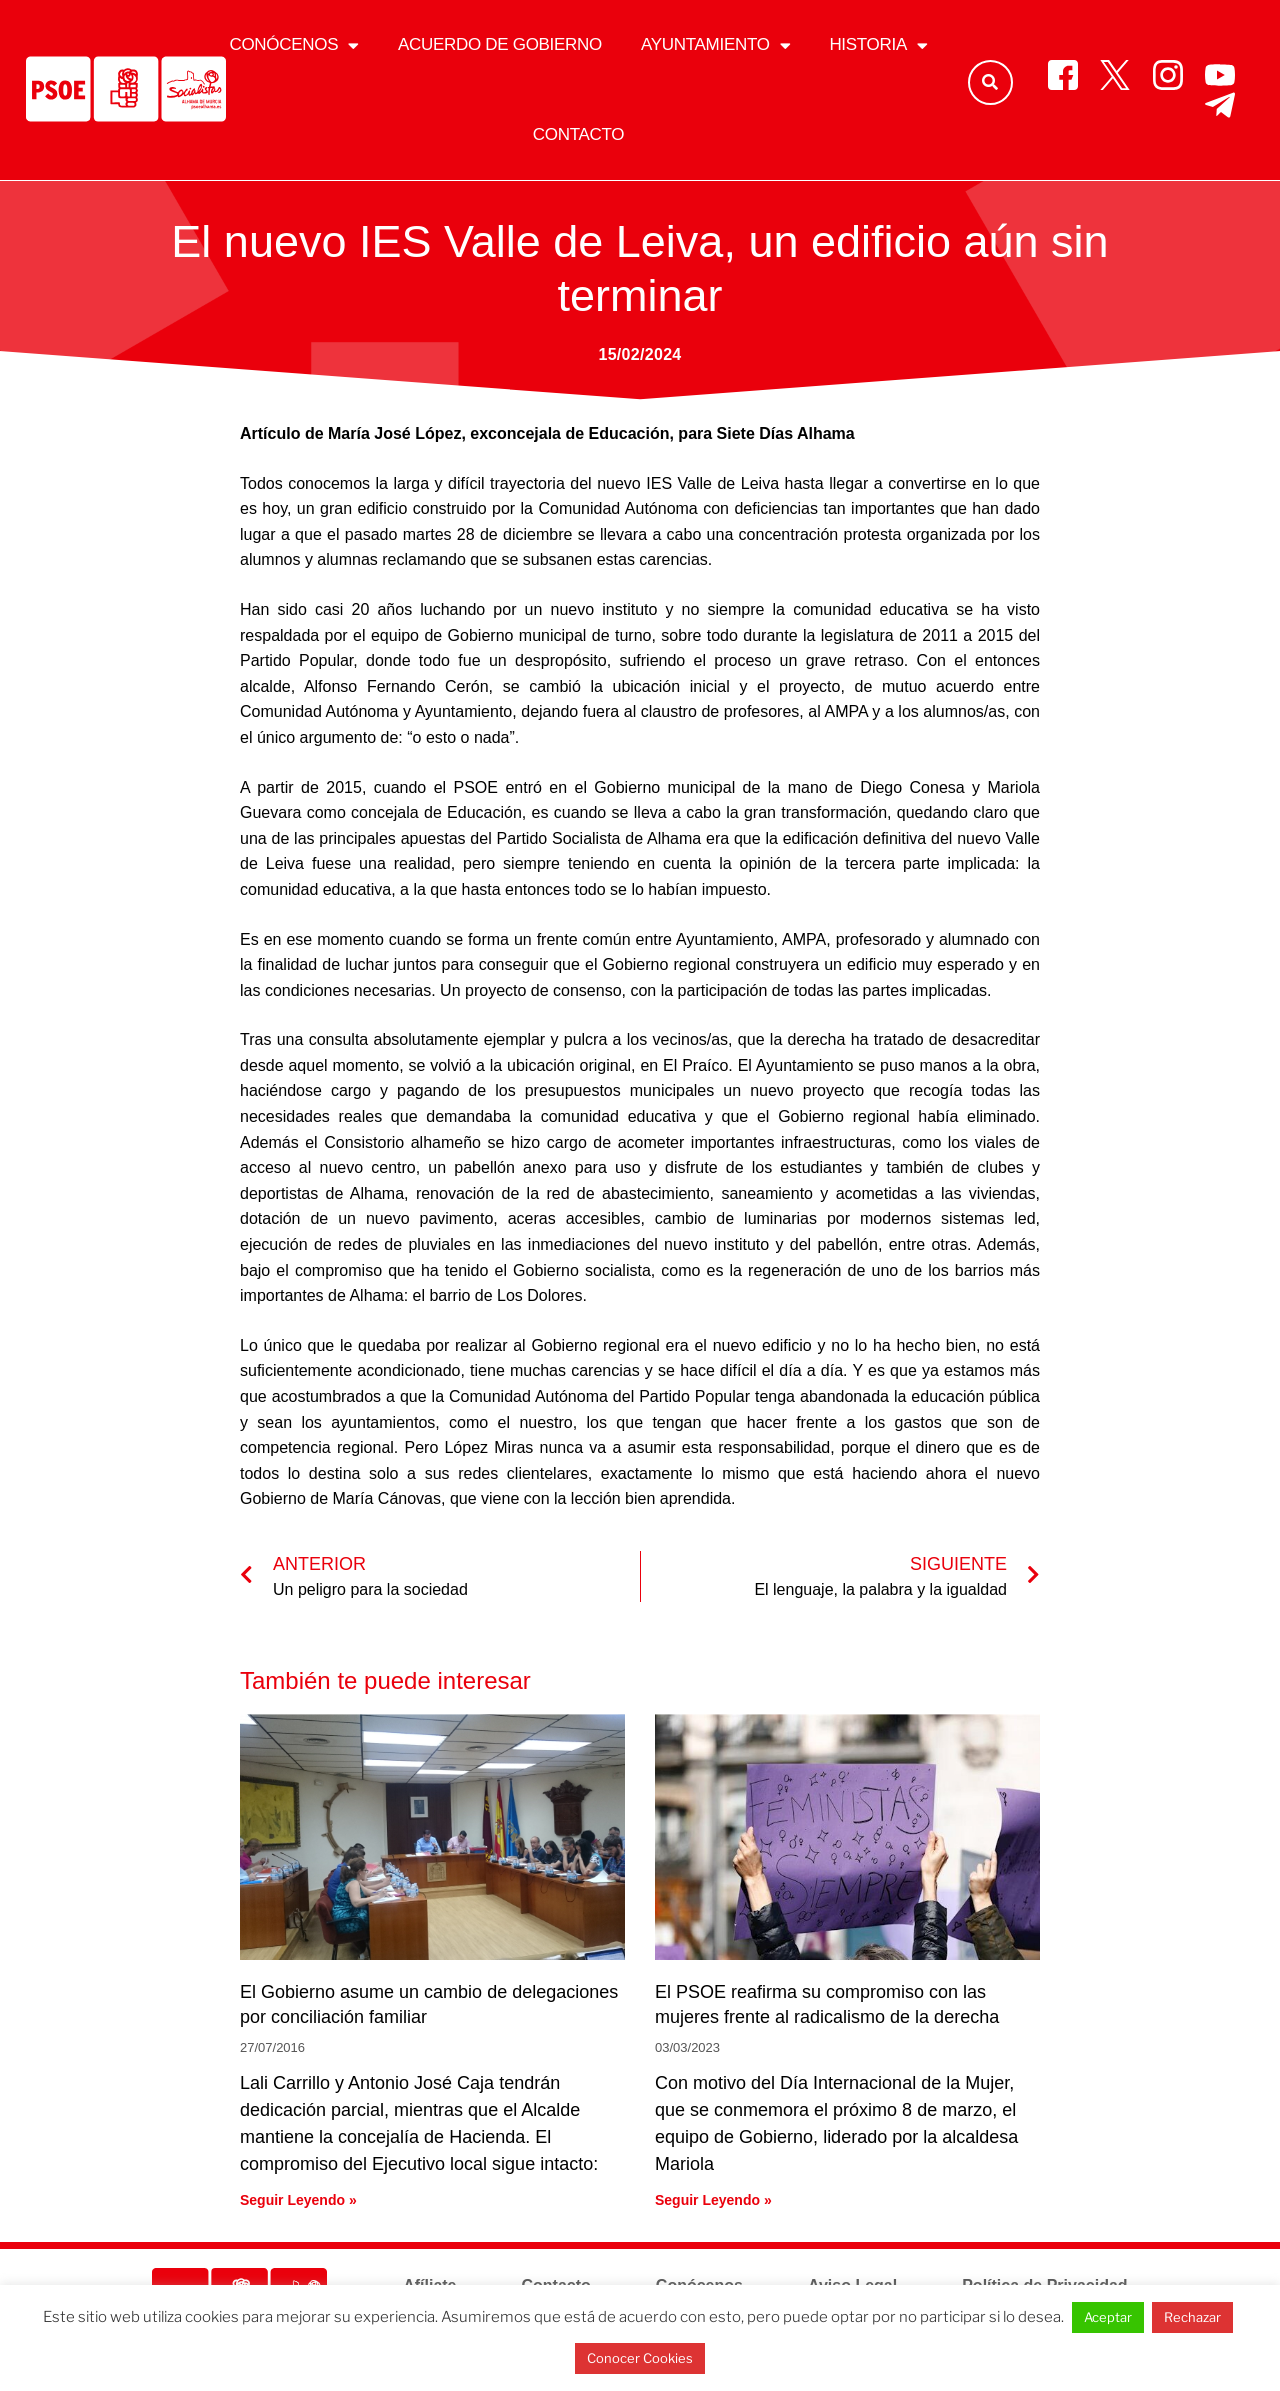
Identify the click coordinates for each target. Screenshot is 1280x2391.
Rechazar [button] (1192, 2317)
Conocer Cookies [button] (640, 2358)
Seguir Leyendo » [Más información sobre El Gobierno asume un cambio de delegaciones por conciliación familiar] (298, 2200)
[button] (990, 82)
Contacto (578, 134)
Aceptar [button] (1108, 2317)
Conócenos (293, 45)
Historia (878, 45)
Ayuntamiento (715, 45)
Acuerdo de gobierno (500, 44)
